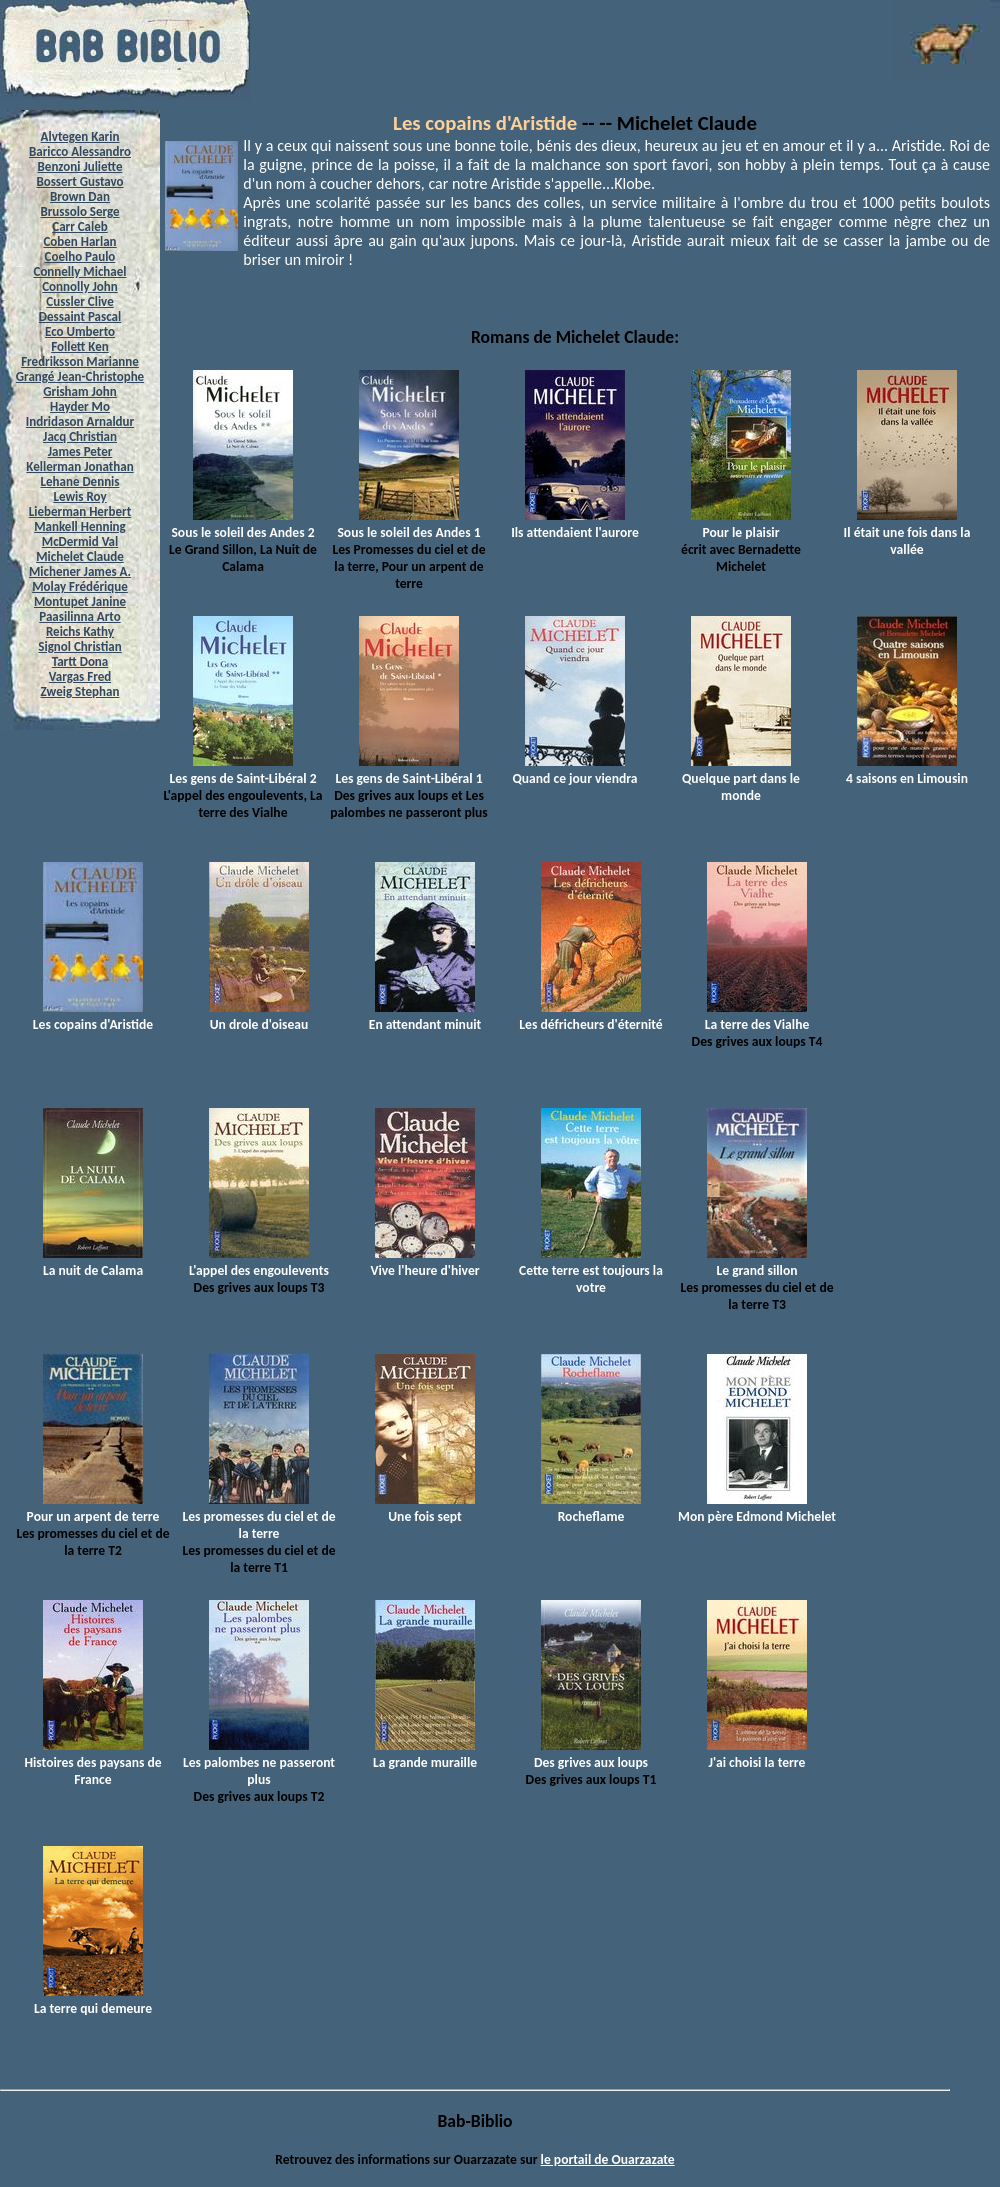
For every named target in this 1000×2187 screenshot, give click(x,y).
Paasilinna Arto (79, 616)
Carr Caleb (80, 226)
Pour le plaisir (741, 524)
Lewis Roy (79, 496)
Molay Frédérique (80, 586)
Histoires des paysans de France (92, 1762)
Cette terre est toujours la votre (591, 1270)
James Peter (80, 451)
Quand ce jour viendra (574, 770)
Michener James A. (80, 571)
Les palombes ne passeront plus (259, 1762)
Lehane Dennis (80, 481)
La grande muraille (425, 1754)
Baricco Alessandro (80, 151)
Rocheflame (591, 1508)
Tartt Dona (80, 661)
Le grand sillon (757, 1262)
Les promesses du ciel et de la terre (258, 1516)
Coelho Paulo (80, 256)
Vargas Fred (80, 676)
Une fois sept (425, 1508)
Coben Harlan (79, 241)
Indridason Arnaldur (80, 421)
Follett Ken (80, 346)
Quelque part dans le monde (741, 778)
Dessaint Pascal (80, 316)
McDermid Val (80, 541)
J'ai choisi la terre (757, 1754)
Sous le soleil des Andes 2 (242, 524)
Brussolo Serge (79, 211)
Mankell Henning (80, 526)
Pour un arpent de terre (93, 1508)
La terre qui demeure (93, 2000)
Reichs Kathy (80, 631)
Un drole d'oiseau (259, 1016)
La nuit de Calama (93, 1262)
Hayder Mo (80, 406)
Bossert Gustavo (79, 181)
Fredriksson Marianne (80, 361)
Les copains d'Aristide (485, 123)
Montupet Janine (80, 601)
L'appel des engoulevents (259, 1262)
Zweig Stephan (80, 691)
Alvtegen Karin (80, 136)
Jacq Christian (80, 436)
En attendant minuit (425, 1016)
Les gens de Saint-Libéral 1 (408, 770)
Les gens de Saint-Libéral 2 (242, 770)
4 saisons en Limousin (907, 770)
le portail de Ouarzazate (608, 2159)
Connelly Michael (80, 271)
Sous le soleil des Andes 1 (408, 524)
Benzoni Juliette (80, 166)
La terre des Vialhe (757, 1016)
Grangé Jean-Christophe (80, 376)
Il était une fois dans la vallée (907, 532)
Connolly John (80, 286)
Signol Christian (79, 646)
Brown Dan (80, 196)
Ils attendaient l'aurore (575, 524)
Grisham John (79, 391)
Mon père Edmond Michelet (757, 1508)
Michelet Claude (80, 556)
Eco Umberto (80, 331)
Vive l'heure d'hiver (424, 1262)
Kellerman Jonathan (79, 466)
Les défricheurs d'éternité (590, 1016)
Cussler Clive (79, 301)
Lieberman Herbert (80, 511)
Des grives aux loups (591, 1754)
